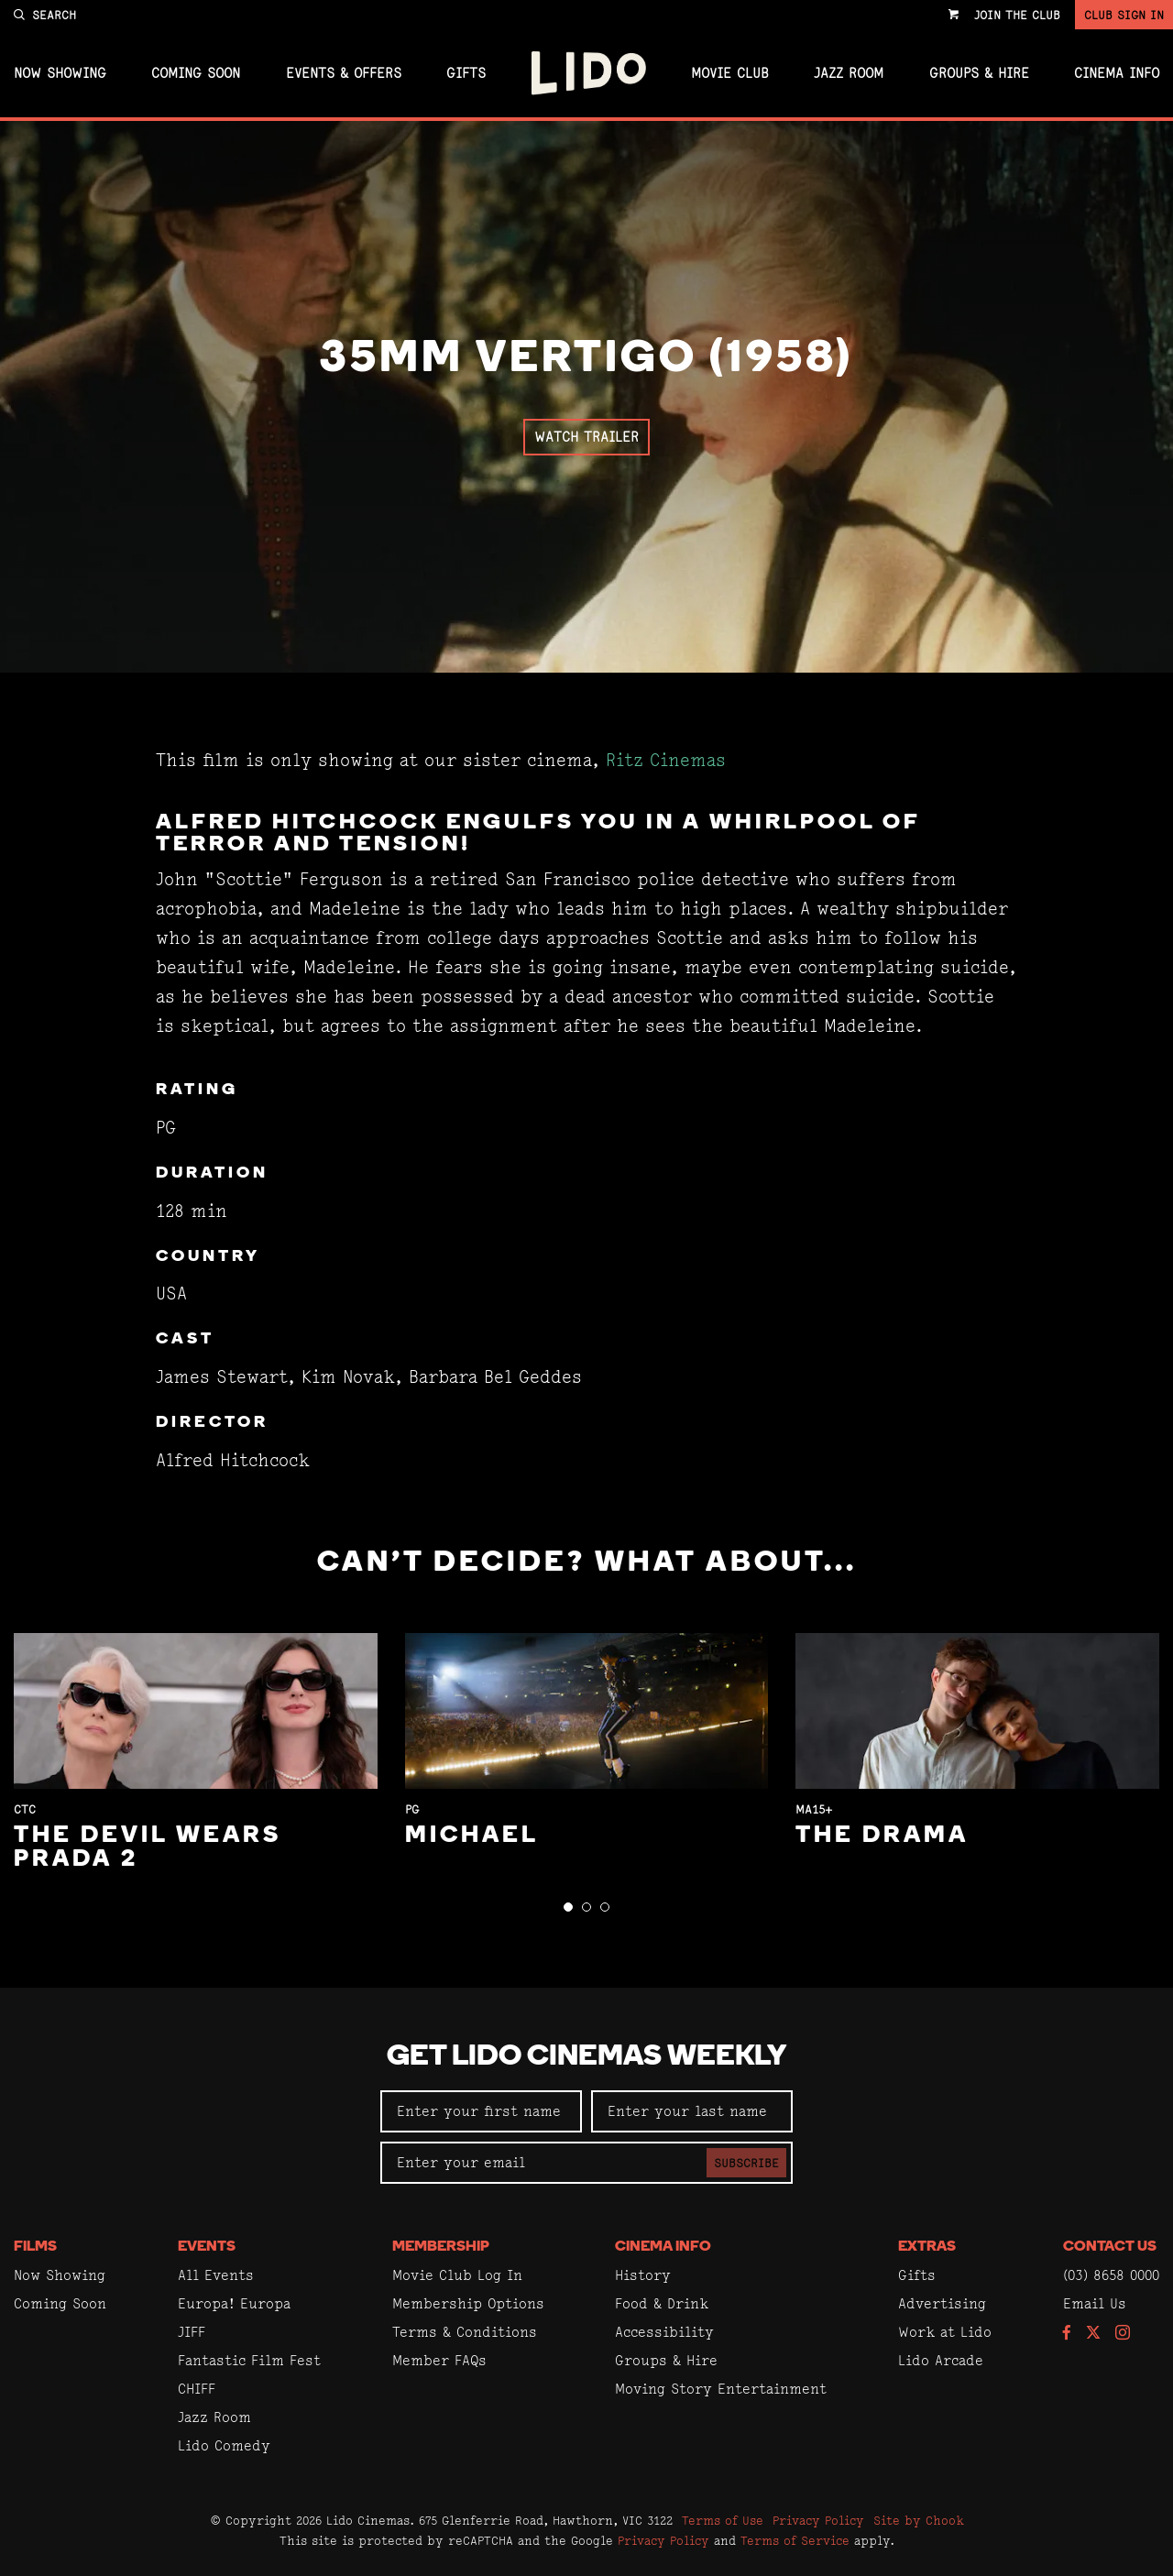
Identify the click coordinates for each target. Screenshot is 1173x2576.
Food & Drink (661, 2303)
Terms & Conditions (464, 2331)
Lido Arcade (940, 2360)
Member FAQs (439, 2360)
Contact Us (1110, 2247)
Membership (440, 2247)
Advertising (942, 2303)
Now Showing (60, 73)
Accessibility (664, 2331)
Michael (472, 1836)
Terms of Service (795, 2540)
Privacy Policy (818, 2520)
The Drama (882, 1836)
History (643, 2275)
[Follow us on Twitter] (1093, 2333)
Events (207, 2247)
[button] (568, 1907)
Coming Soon (195, 73)
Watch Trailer (586, 436)
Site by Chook (918, 2520)
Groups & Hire (979, 73)
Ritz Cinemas (666, 760)
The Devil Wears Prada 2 (147, 1848)
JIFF (191, 2331)
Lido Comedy (224, 2445)
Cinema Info (1116, 73)
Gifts (466, 73)
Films (35, 2247)
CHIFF (196, 2388)
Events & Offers (343, 73)
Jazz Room (848, 73)
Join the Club (1017, 14)
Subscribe (746, 2162)
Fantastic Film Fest (249, 2360)
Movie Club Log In (457, 2275)
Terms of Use (722, 2520)
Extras (927, 2247)
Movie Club (730, 73)
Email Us (1094, 2303)
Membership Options (468, 2303)
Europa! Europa (234, 2303)
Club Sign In (1124, 14)
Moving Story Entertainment (721, 2388)
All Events (216, 2275)
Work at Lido (945, 2331)
